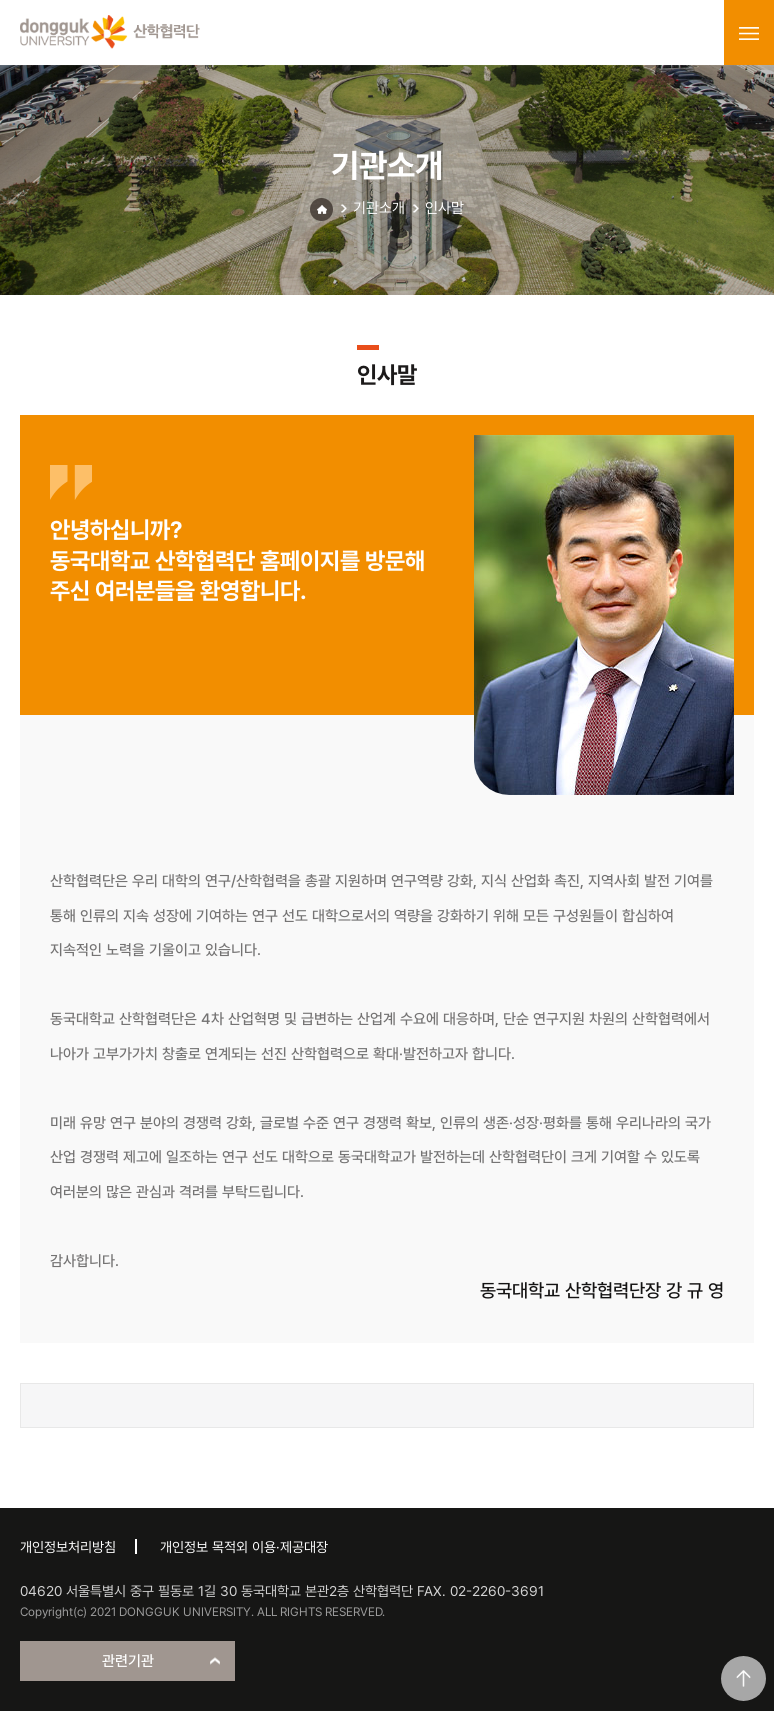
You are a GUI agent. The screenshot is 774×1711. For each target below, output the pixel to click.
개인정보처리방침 (68, 1547)
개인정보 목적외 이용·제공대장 (244, 1547)
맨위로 (743, 1678)
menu (749, 33)
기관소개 (379, 208)
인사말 (444, 208)
